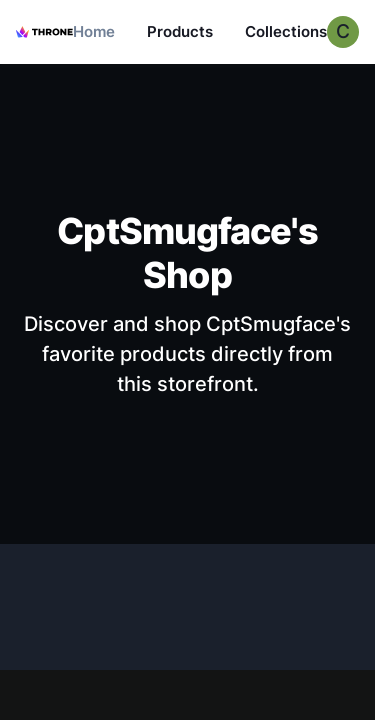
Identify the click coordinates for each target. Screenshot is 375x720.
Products (180, 31)
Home (94, 31)
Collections (286, 31)
